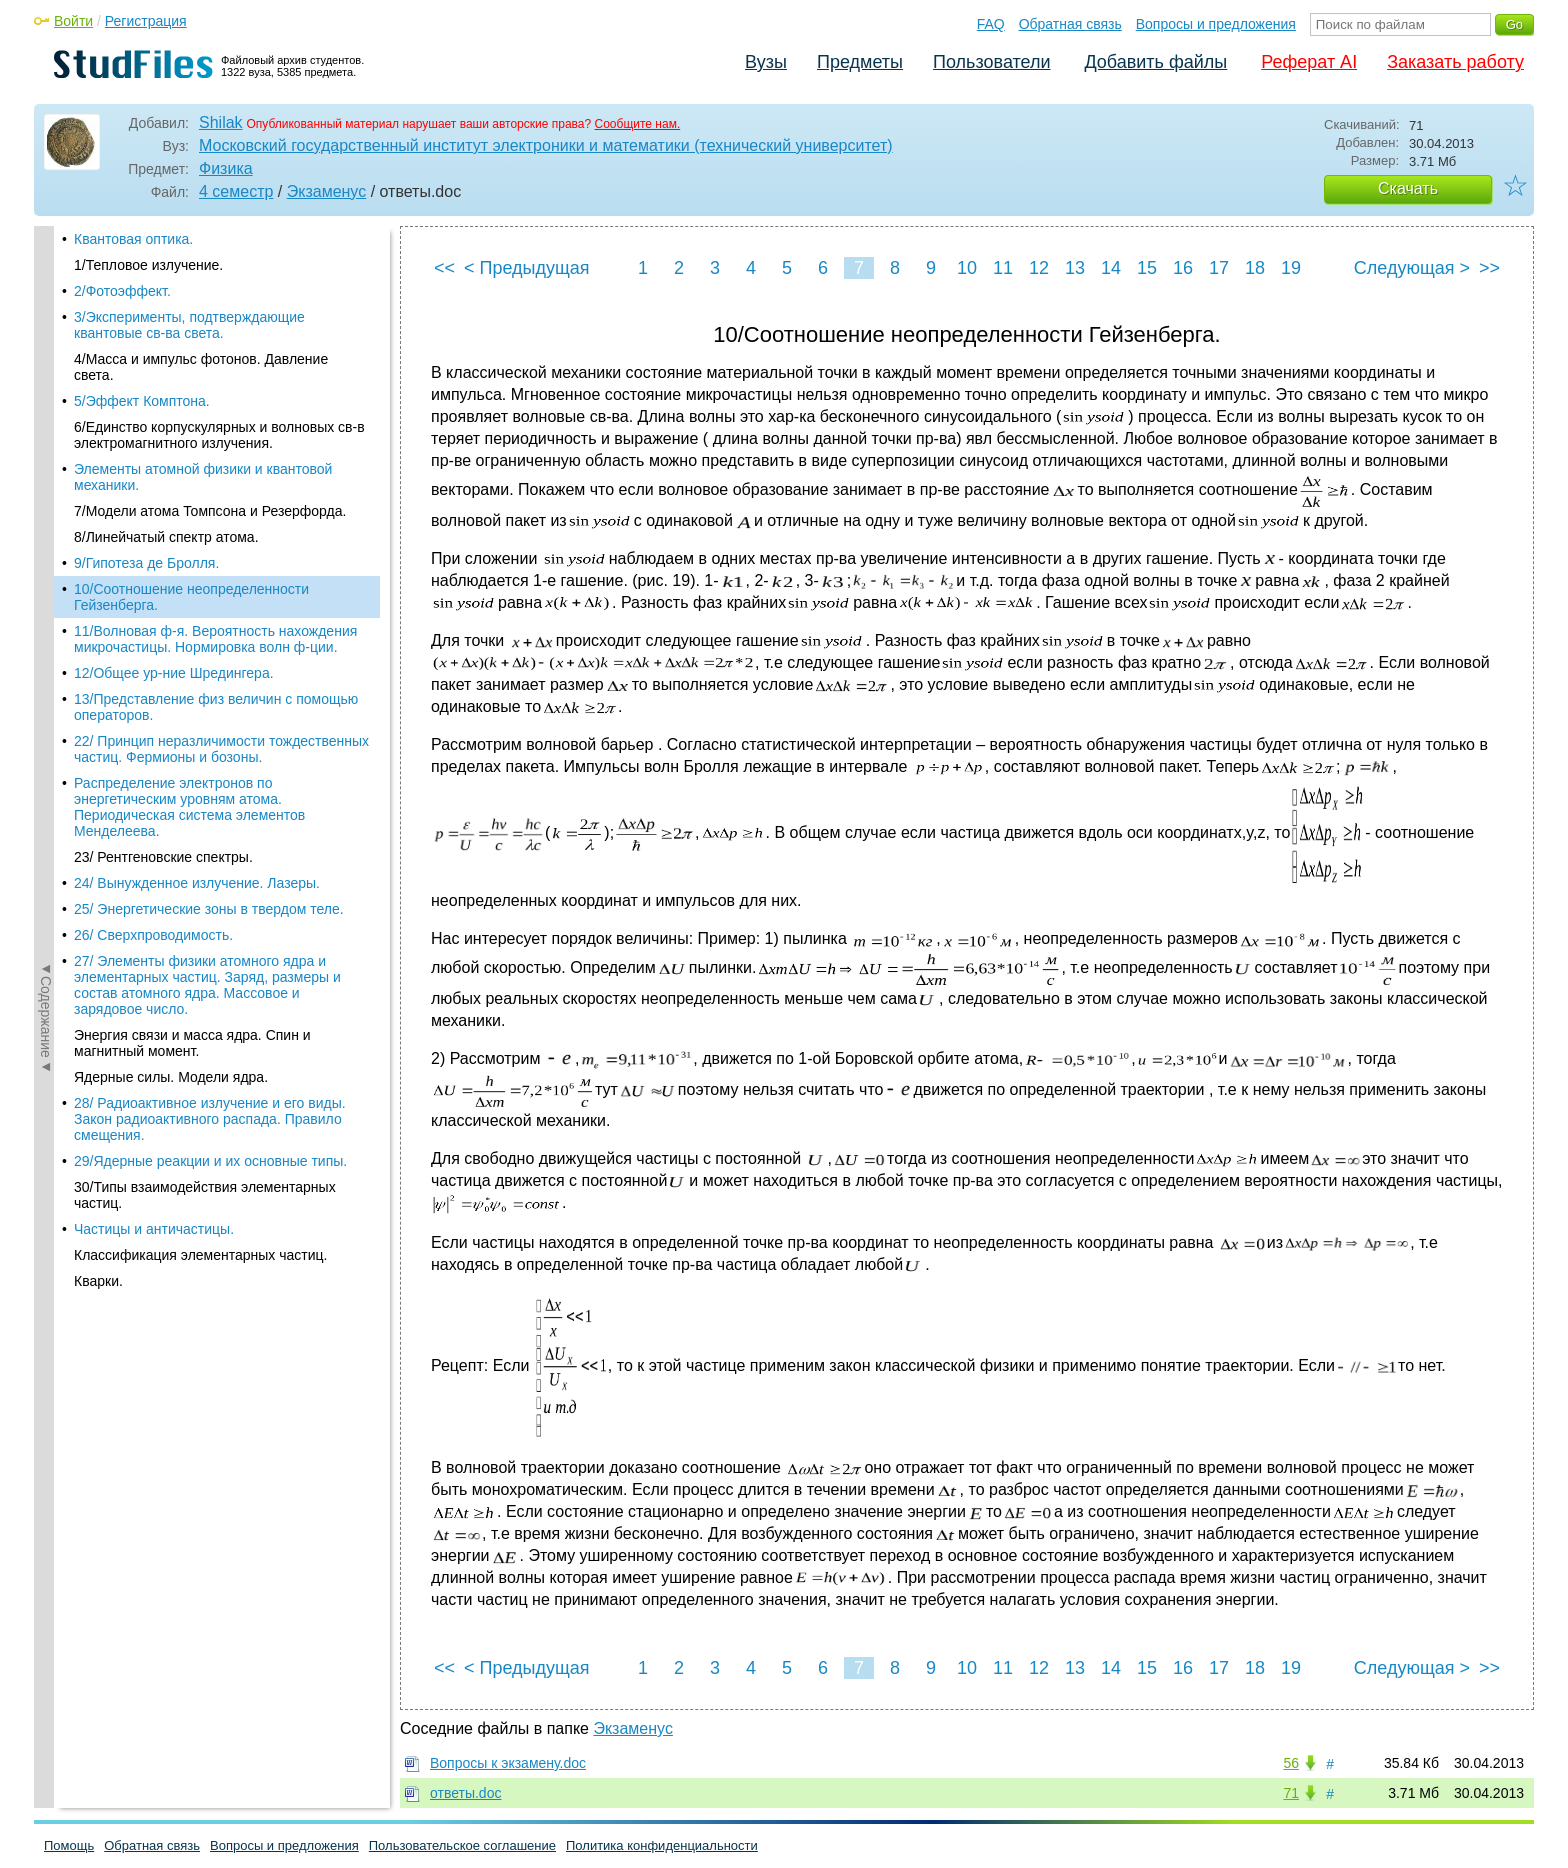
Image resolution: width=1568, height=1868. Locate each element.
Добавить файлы (1155, 62)
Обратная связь (1070, 24)
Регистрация (146, 21)
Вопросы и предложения (1216, 24)
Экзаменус (326, 191)
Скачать (1408, 188)
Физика (226, 168)
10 (967, 268)
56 (1291, 1763)
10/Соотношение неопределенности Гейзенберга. (191, 277)
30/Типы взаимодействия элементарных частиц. (205, 875)
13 (1075, 268)
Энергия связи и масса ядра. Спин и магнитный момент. (192, 723)
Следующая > (1412, 268)
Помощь (69, 1845)
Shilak (221, 122)
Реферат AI (1309, 62)
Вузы (766, 62)
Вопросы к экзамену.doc (508, 1763)
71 (1291, 1793)
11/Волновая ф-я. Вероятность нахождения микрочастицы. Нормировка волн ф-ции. (215, 319)
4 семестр (236, 191)
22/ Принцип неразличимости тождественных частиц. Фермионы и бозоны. (221, 429)
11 (1003, 268)
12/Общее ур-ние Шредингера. (174, 353)
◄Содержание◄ (46, 576)
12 (1039, 268)
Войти (73, 21)
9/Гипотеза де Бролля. (146, 243)
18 (1255, 268)
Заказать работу (1455, 62)
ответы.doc (465, 1793)
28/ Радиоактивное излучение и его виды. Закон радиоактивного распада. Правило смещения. (210, 799)
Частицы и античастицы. (154, 909)
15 (1147, 268)
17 (1219, 268)
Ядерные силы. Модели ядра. (171, 757)
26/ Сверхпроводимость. (153, 615)
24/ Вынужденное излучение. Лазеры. (197, 563)
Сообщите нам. (638, 124)
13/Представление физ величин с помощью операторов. (216, 387)
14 (1111, 268)
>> (1489, 268)
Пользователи (991, 62)
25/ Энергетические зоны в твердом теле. (209, 589)
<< (444, 268)
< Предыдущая (527, 268)
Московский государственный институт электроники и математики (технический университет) (546, 145)
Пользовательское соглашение (462, 1845)
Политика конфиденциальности (662, 1845)
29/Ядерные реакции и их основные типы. (210, 841)
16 (1183, 268)
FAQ (991, 24)
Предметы (860, 62)
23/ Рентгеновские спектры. (163, 537)
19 (1291, 268)
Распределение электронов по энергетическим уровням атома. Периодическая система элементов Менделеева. (189, 487)
